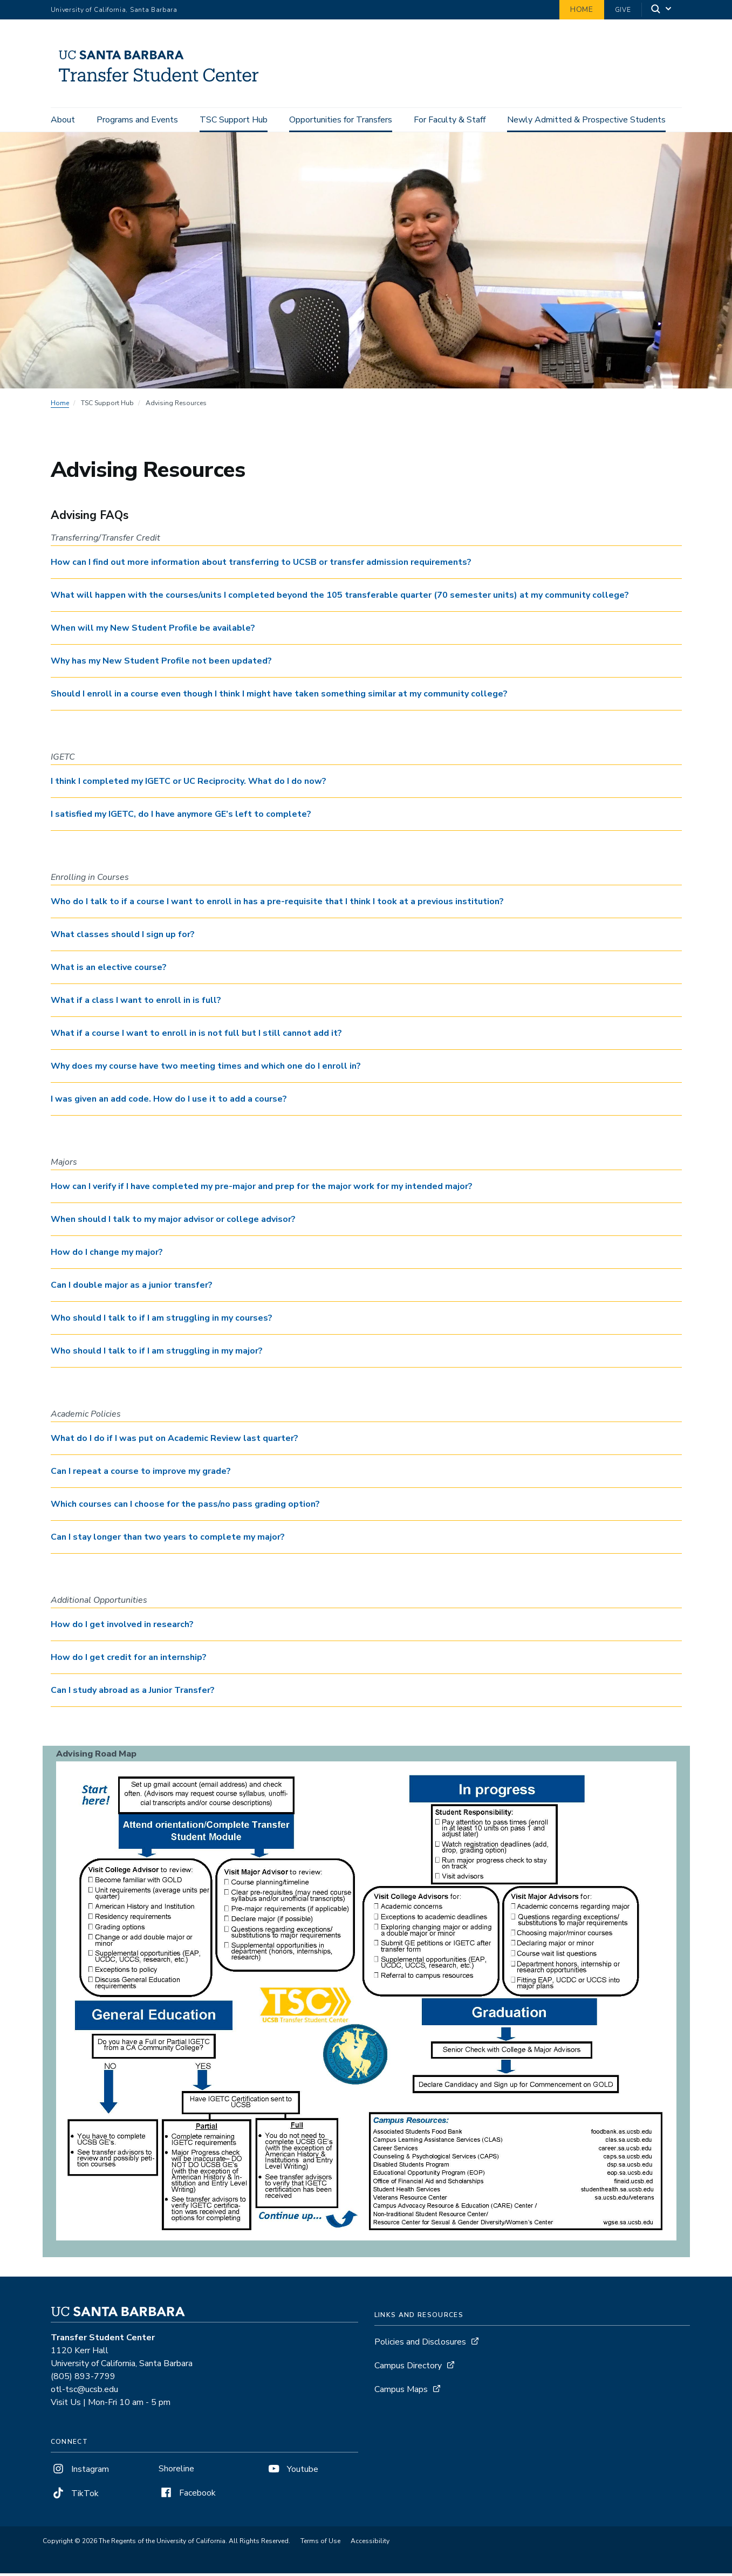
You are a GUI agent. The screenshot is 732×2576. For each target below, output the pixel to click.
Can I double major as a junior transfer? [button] (132, 1288)
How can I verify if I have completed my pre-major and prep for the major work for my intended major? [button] (262, 1189)
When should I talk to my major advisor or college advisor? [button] (173, 1222)
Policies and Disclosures (420, 2344)
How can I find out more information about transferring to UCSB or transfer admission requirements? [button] (261, 565)
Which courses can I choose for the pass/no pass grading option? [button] (185, 1507)
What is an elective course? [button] (109, 970)
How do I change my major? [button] (107, 1255)
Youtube (292, 2472)
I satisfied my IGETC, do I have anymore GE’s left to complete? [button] (181, 817)
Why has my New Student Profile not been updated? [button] (161, 663)
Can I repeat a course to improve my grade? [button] (141, 1474)
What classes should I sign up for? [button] (123, 937)
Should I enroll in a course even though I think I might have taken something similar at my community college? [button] (279, 696)
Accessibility (370, 2543)
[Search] (662, 10)
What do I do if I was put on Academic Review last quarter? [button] (174, 1441)
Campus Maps (401, 2392)
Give (623, 9)
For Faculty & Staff (449, 120)
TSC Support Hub (234, 120)
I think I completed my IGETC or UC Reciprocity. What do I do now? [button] (188, 784)
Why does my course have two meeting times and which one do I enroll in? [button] (206, 1069)
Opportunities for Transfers (340, 120)
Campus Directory (408, 2368)
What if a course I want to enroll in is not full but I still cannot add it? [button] (196, 1036)
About (63, 120)
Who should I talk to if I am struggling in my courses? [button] (161, 1321)
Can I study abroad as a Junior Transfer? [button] (133, 1693)
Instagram (80, 2472)
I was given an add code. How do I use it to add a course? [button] (169, 1102)
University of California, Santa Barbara (114, 9)
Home (581, 9)
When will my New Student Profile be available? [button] (153, 631)
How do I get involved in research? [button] (122, 1627)
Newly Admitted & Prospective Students (586, 120)
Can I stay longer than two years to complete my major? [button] (168, 1540)
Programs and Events (137, 120)
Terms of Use (320, 2543)
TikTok (75, 2496)
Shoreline (176, 2471)
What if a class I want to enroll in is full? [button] (136, 1003)
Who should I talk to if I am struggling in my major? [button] (157, 1353)
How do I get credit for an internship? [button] (129, 1660)
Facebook (187, 2496)
